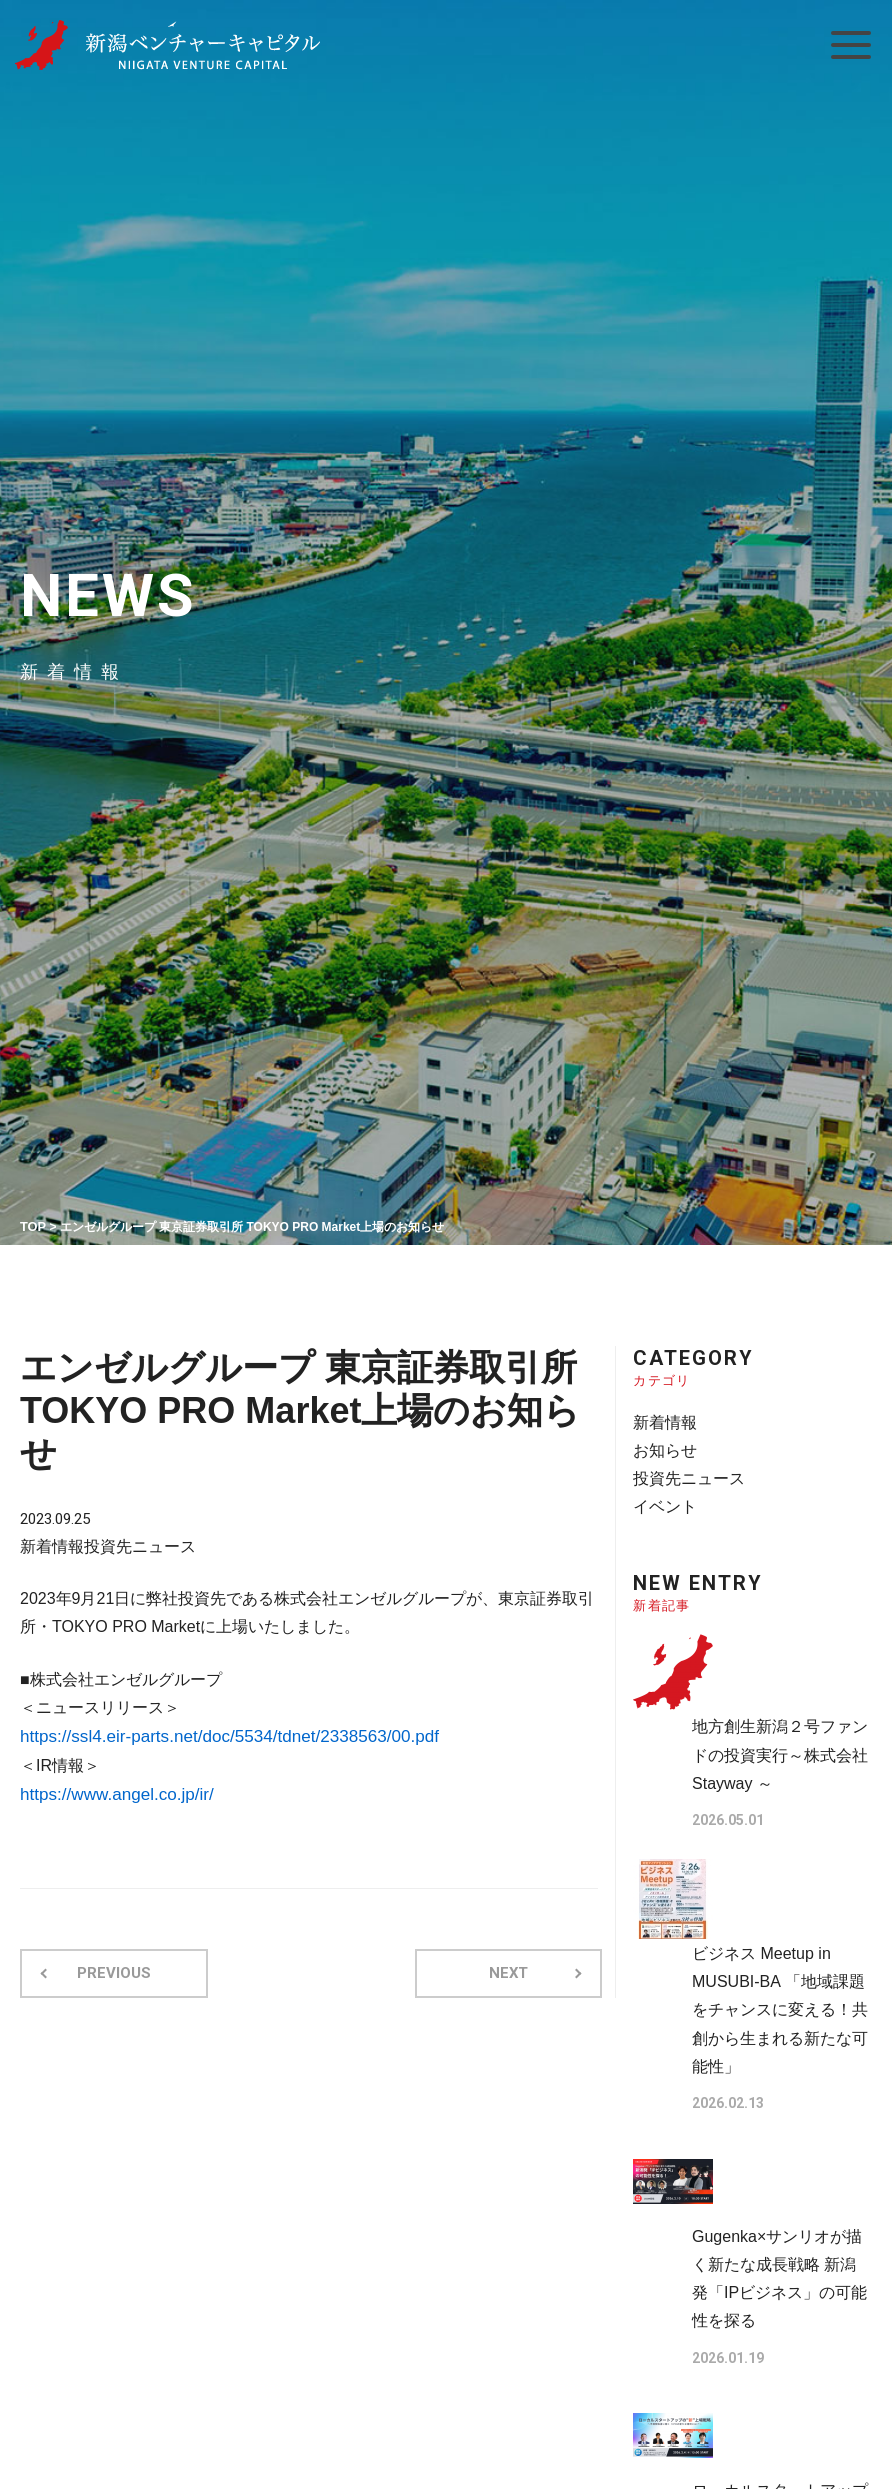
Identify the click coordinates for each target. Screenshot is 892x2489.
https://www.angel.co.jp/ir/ (110, 1788)
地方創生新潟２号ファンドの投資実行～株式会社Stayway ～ (782, 1742)
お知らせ (663, 1445)
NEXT (514, 1965)
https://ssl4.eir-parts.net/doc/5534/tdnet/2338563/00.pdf (216, 1732)
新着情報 (50, 1542)
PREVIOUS (108, 1965)
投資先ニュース (132, 1542)
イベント (663, 1497)
